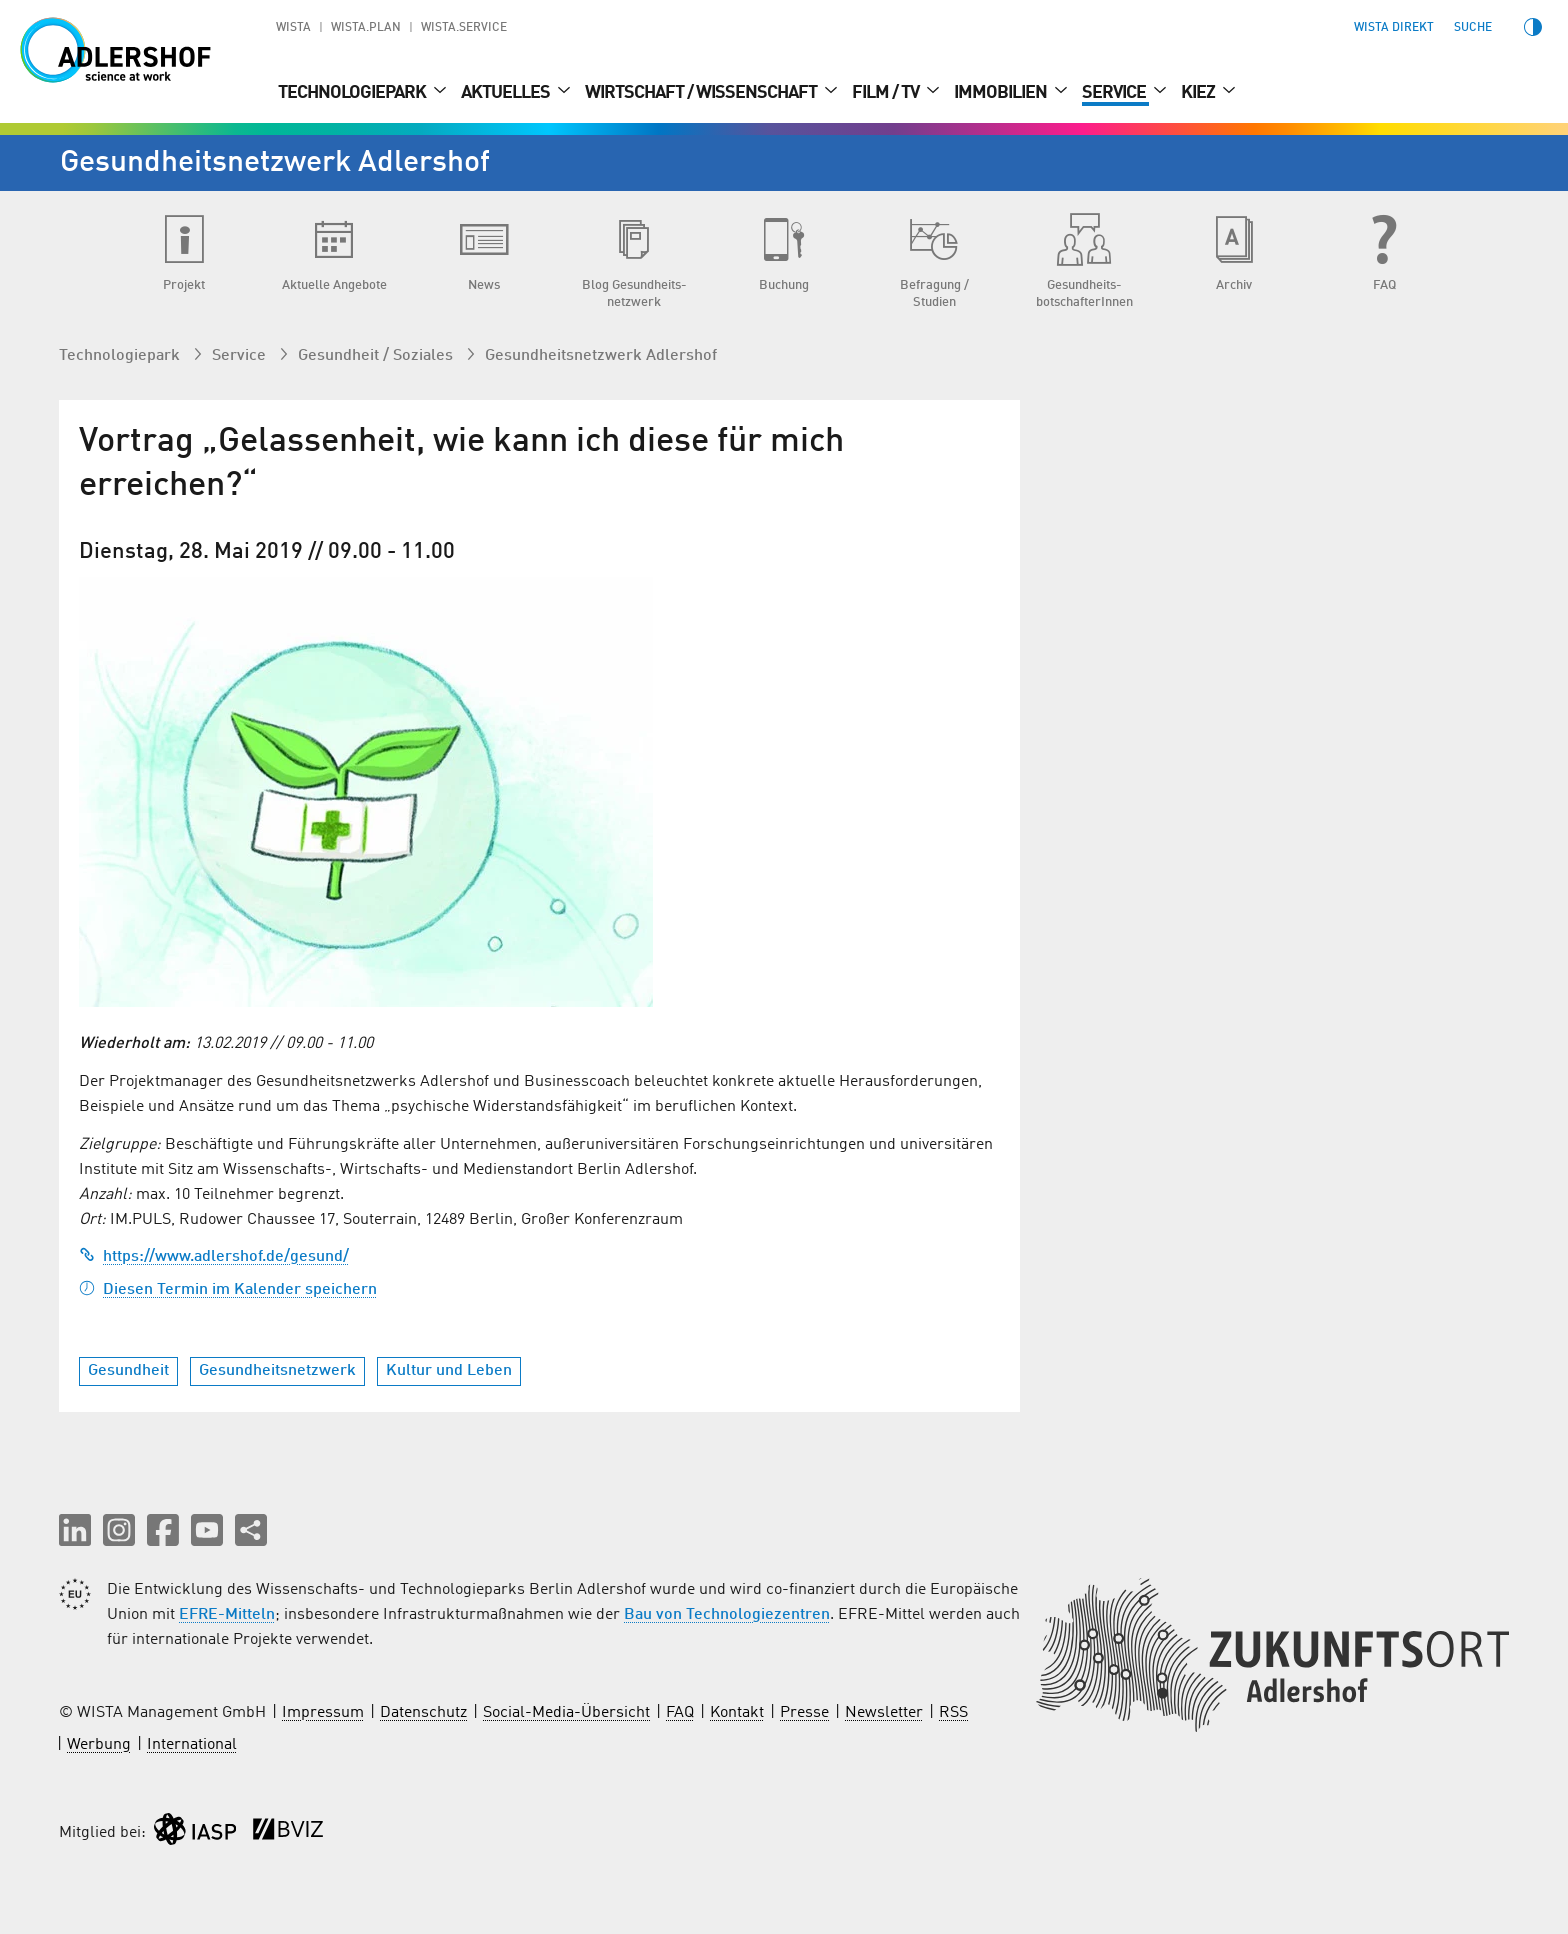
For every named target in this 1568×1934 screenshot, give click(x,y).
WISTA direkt (1394, 28)
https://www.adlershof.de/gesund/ (214, 1257)
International (192, 1745)
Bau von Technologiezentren (727, 1615)
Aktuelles (507, 93)
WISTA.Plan (366, 28)
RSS (953, 1713)
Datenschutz (423, 1713)
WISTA (293, 28)
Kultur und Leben (449, 1371)
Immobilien (1002, 93)
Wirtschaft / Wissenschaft (702, 93)
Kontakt (737, 1713)
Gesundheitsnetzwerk (277, 1371)
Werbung (99, 1745)
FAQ (680, 1713)
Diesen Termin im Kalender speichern (228, 1290)
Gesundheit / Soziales (377, 356)
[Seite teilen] (251, 1530)
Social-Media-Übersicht (566, 1713)
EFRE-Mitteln (227, 1615)
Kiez (1199, 93)
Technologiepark (353, 93)
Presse (804, 1713)
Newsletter (884, 1713)
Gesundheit (128, 1371)
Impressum (323, 1713)
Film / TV (887, 93)
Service (1115, 93)
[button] (75, 1530)
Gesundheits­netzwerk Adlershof (601, 356)
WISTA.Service (464, 28)
